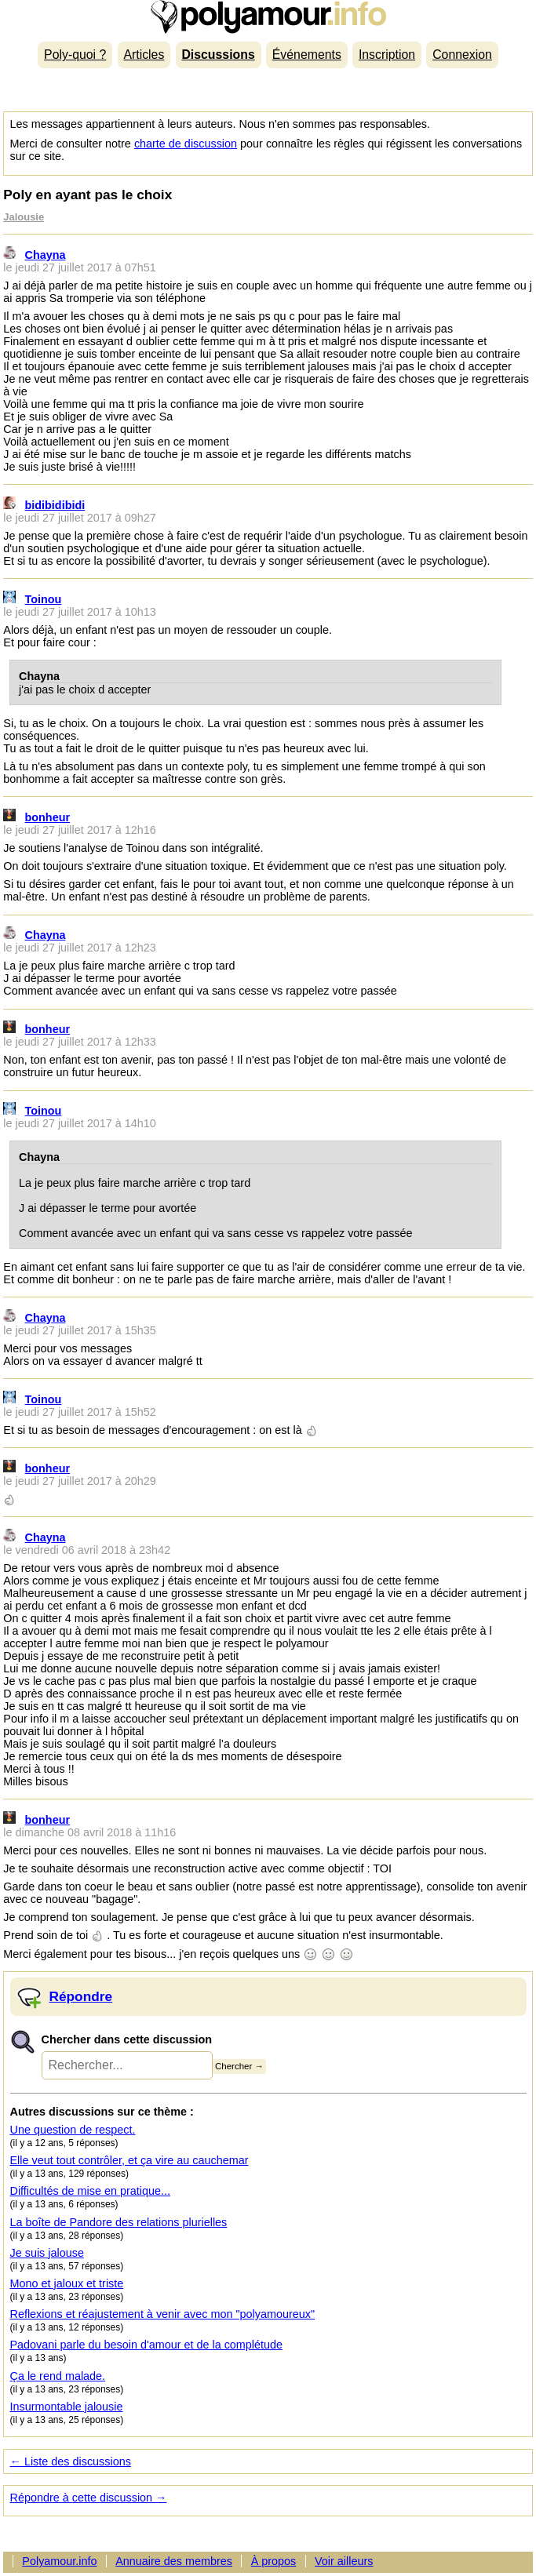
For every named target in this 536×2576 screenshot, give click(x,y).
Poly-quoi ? (75, 54)
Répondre (81, 1996)
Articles (143, 54)
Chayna (45, 255)
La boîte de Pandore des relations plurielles (119, 2222)
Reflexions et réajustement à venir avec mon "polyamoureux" (162, 2314)
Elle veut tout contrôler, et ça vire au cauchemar (129, 2160)
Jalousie (23, 217)
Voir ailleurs (344, 2561)
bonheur (48, 817)
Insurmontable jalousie (66, 2406)
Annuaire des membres (173, 2561)
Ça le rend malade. (58, 2376)
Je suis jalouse (47, 2253)
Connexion (462, 54)
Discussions (217, 54)
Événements (306, 54)
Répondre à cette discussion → (88, 2497)
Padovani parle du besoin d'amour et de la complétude (146, 2344)
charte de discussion (185, 143)
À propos (274, 2561)
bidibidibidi (55, 505)
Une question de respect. (73, 2129)
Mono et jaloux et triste (67, 2283)
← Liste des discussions (70, 2461)
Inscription (387, 54)
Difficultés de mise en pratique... (90, 2191)
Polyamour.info (267, 17)
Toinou (43, 599)
